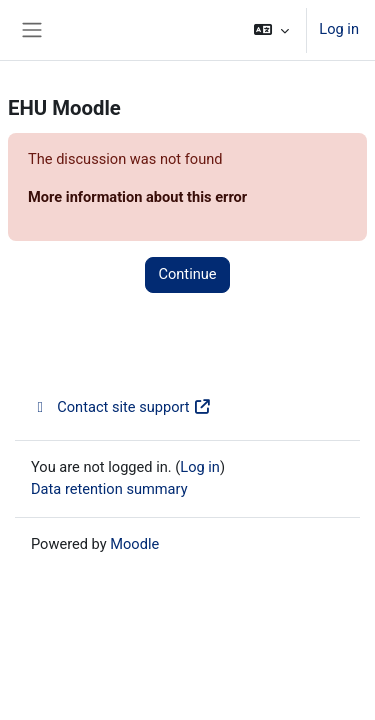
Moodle (134, 544)
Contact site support (121, 407)
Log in (339, 29)
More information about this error (137, 197)
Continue (187, 274)
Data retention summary (109, 489)
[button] (271, 30)
